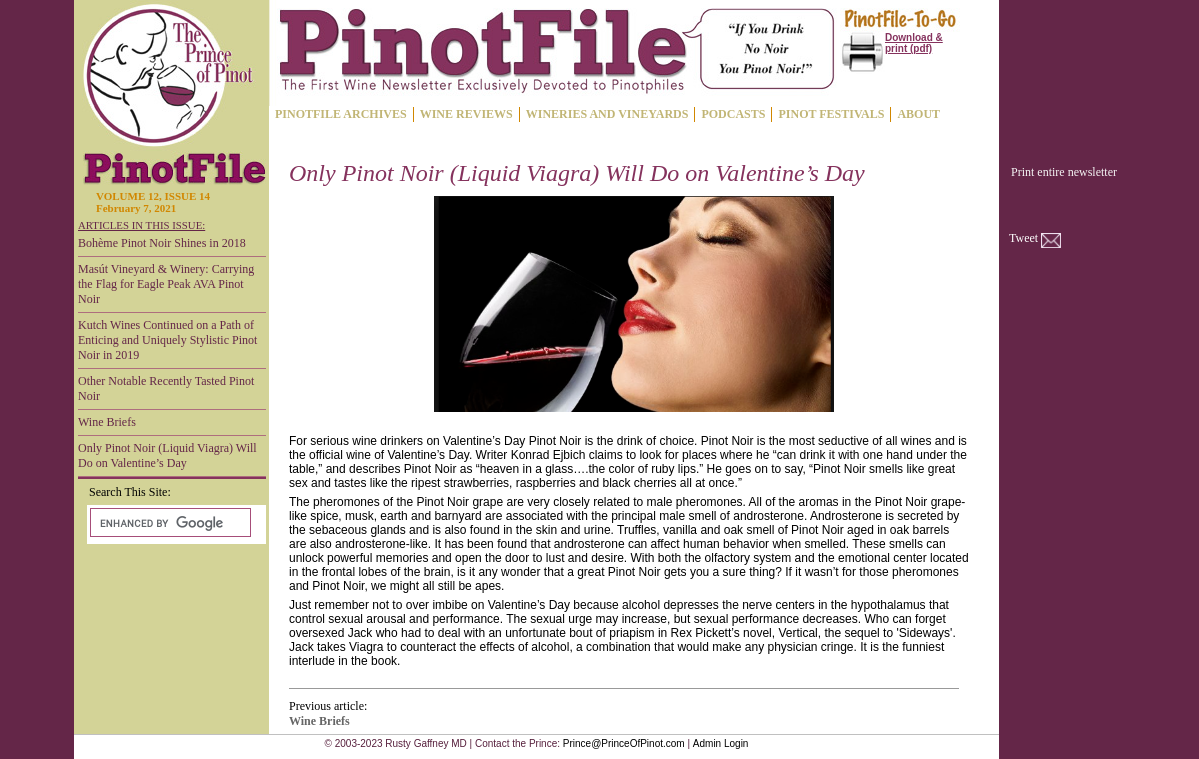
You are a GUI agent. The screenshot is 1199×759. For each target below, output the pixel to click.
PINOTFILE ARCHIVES (341, 114)
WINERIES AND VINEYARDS (607, 114)
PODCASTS (733, 114)
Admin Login (721, 743)
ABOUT (918, 114)
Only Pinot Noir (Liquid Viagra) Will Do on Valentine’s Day (167, 455)
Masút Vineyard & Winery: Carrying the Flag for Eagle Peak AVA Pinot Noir (166, 284)
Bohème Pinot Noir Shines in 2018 (162, 243)
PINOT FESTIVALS (831, 114)
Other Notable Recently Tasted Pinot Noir (166, 388)
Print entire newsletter (1064, 172)
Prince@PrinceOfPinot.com (624, 743)
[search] (168, 523)
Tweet (1023, 238)
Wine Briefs (107, 422)
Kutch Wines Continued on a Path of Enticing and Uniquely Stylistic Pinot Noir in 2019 (167, 340)
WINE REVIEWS (466, 114)
